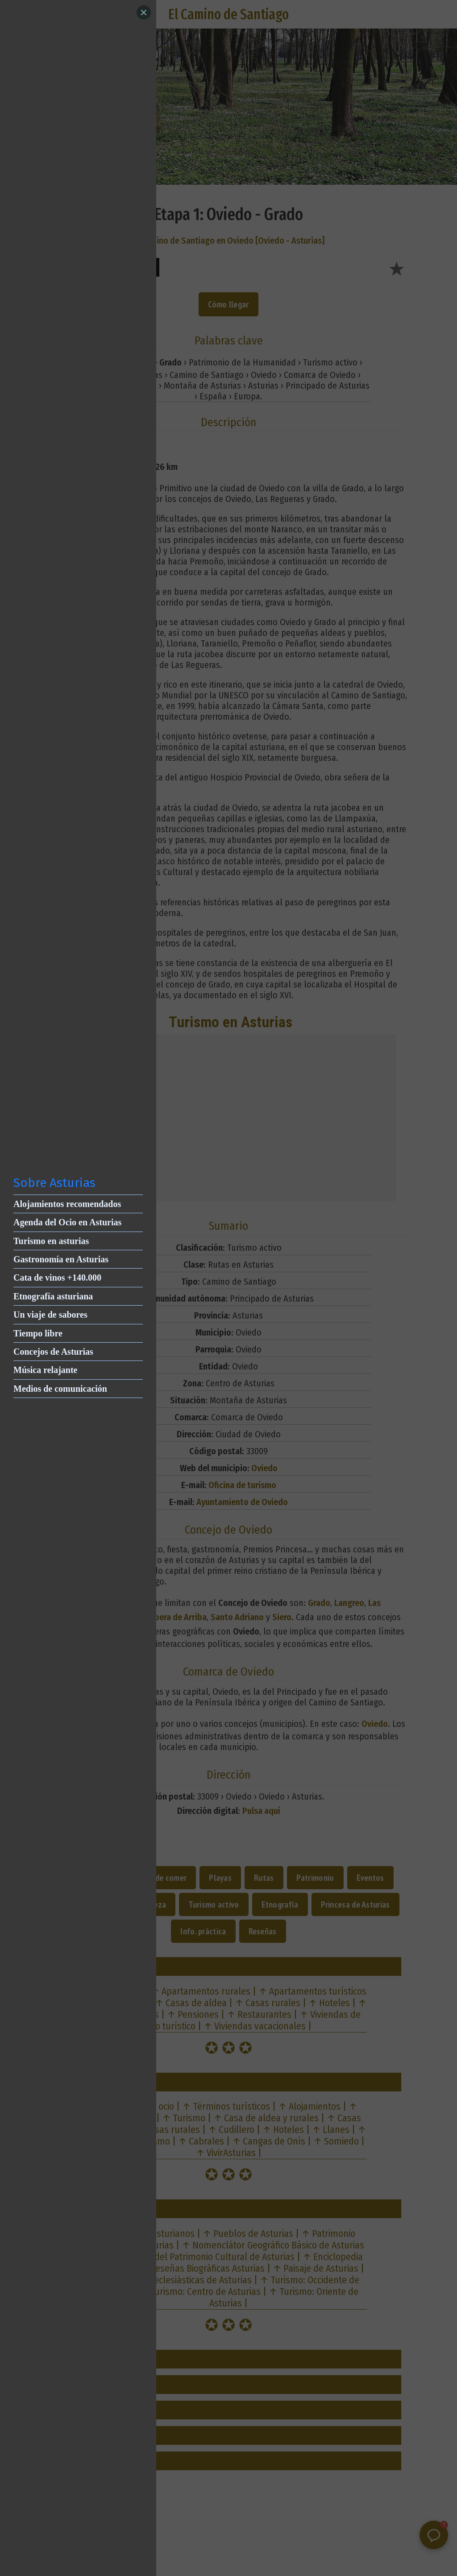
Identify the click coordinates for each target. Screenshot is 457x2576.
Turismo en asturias (51, 1241)
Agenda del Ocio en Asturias (67, 1222)
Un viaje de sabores (50, 1314)
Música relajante (45, 1370)
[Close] (144, 12)
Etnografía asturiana (53, 1296)
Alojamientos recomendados (67, 1204)
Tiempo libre (37, 1333)
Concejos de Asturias (53, 1351)
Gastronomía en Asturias (60, 1259)
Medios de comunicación (60, 1389)
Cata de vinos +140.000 (57, 1277)
